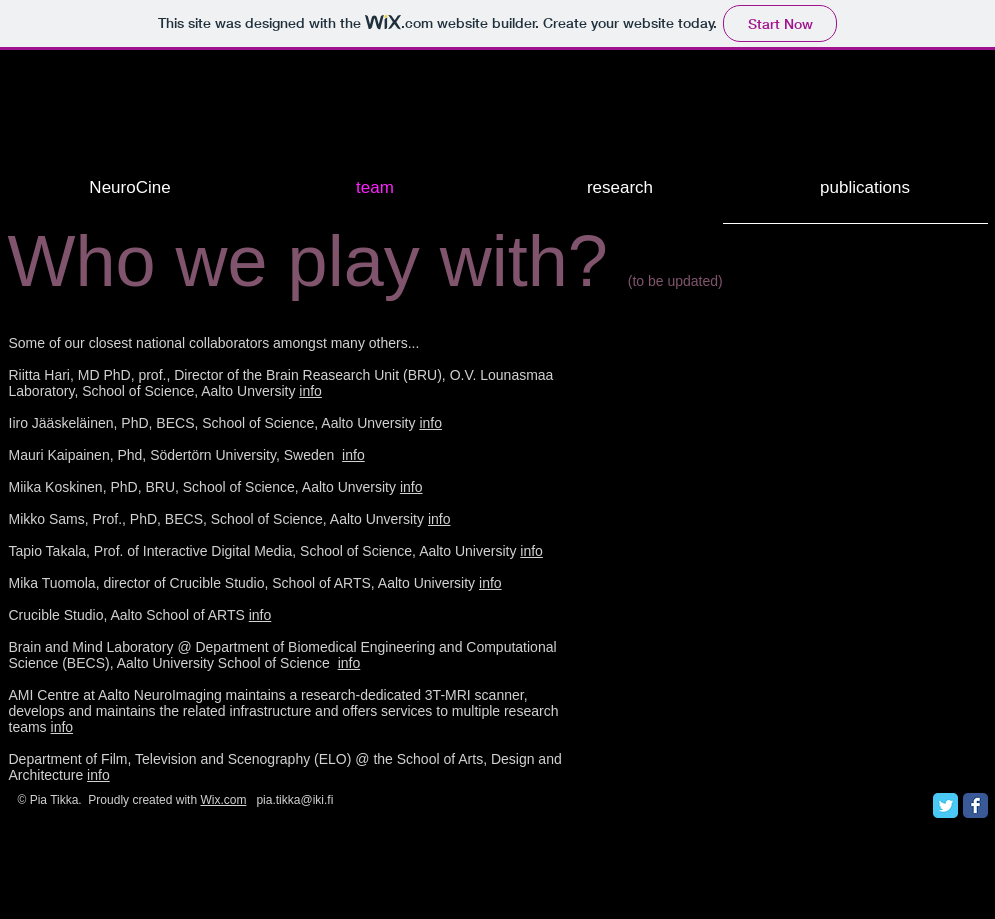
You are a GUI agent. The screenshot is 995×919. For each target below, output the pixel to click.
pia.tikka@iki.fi (294, 800)
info (310, 391)
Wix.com (223, 800)
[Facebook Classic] (975, 805)
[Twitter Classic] (945, 805)
